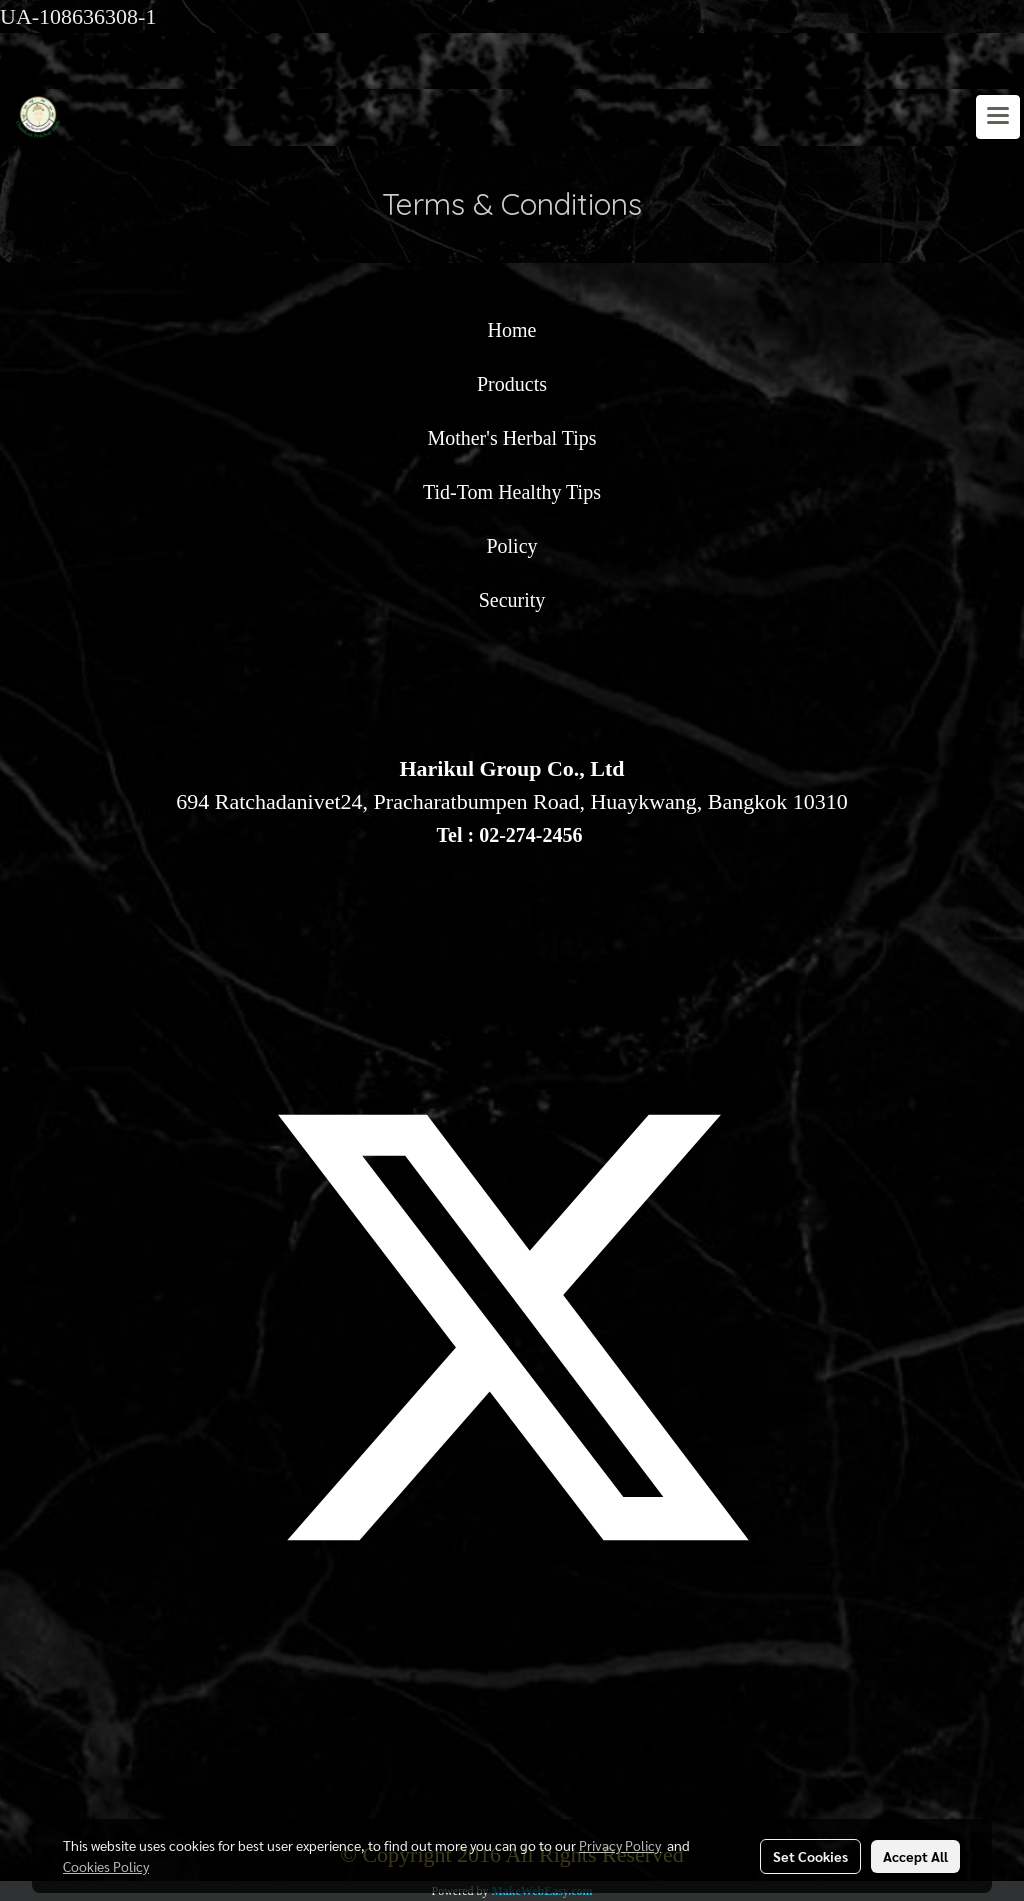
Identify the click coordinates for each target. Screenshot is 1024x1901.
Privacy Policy (620, 1845)
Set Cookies (810, 1856)
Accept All (915, 1856)
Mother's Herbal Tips (511, 438)
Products (512, 384)
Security (512, 600)
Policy (511, 546)
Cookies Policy (106, 1866)
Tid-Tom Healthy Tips (512, 492)
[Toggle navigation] (998, 117)
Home (512, 330)
